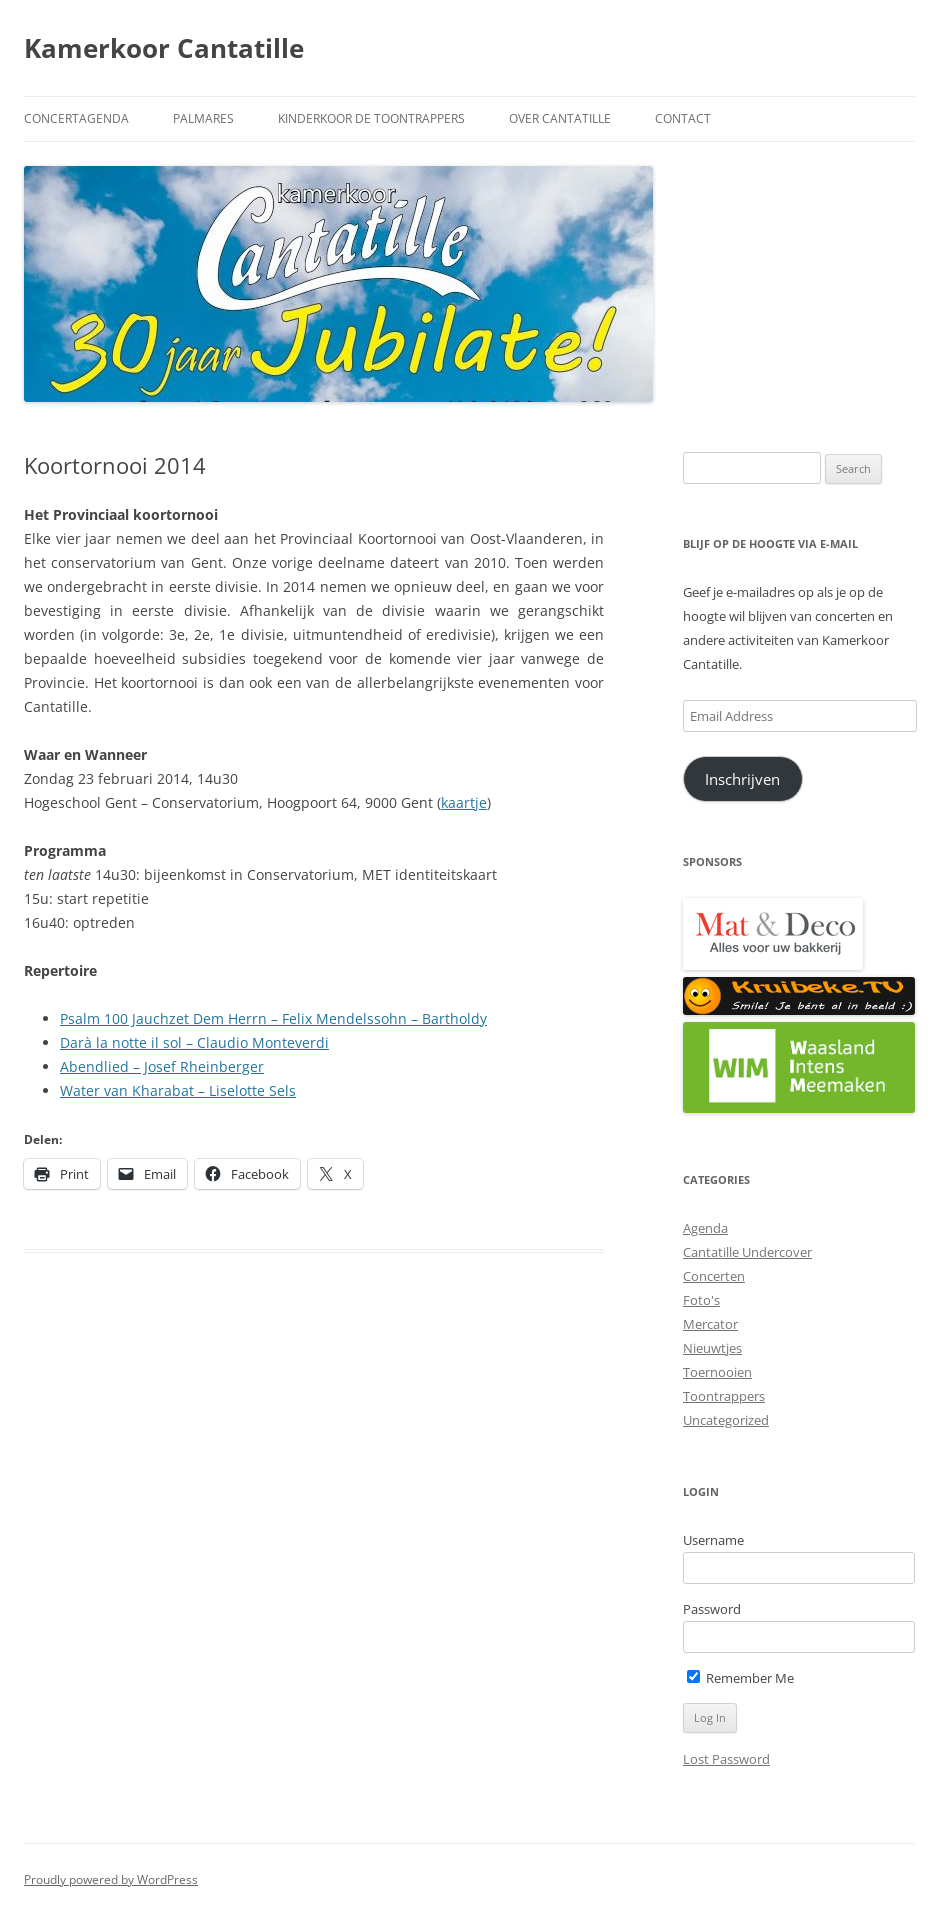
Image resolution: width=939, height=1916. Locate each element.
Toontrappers (724, 1396)
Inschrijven (742, 779)
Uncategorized (726, 1420)
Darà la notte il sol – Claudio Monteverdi (194, 1042)
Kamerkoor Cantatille (164, 48)
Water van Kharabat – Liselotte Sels (178, 1090)
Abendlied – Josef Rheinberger (162, 1066)
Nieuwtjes (712, 1348)
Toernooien (717, 1372)
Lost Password (726, 1759)
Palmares (203, 118)
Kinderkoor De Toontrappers (371, 118)
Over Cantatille (560, 118)
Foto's (701, 1300)
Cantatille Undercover (747, 1252)
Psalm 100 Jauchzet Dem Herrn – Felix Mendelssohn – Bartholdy (273, 1018)
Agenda (705, 1228)
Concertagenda (76, 118)
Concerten (714, 1276)
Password (712, 1609)
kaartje (464, 802)
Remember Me (740, 1678)
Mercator (710, 1324)
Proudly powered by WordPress (111, 1879)
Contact (683, 118)
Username (713, 1540)
